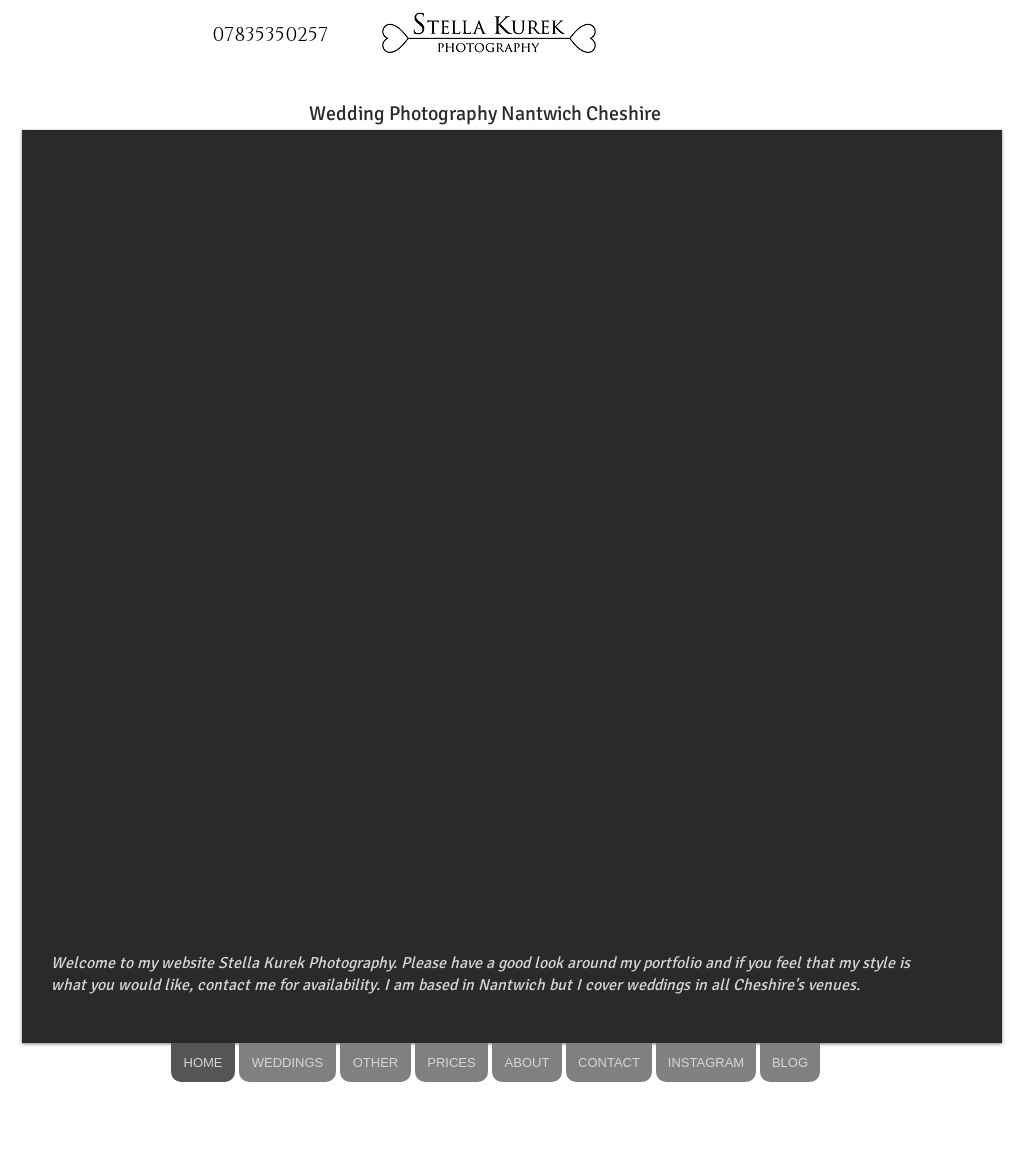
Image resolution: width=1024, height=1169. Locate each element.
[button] (512, 586)
